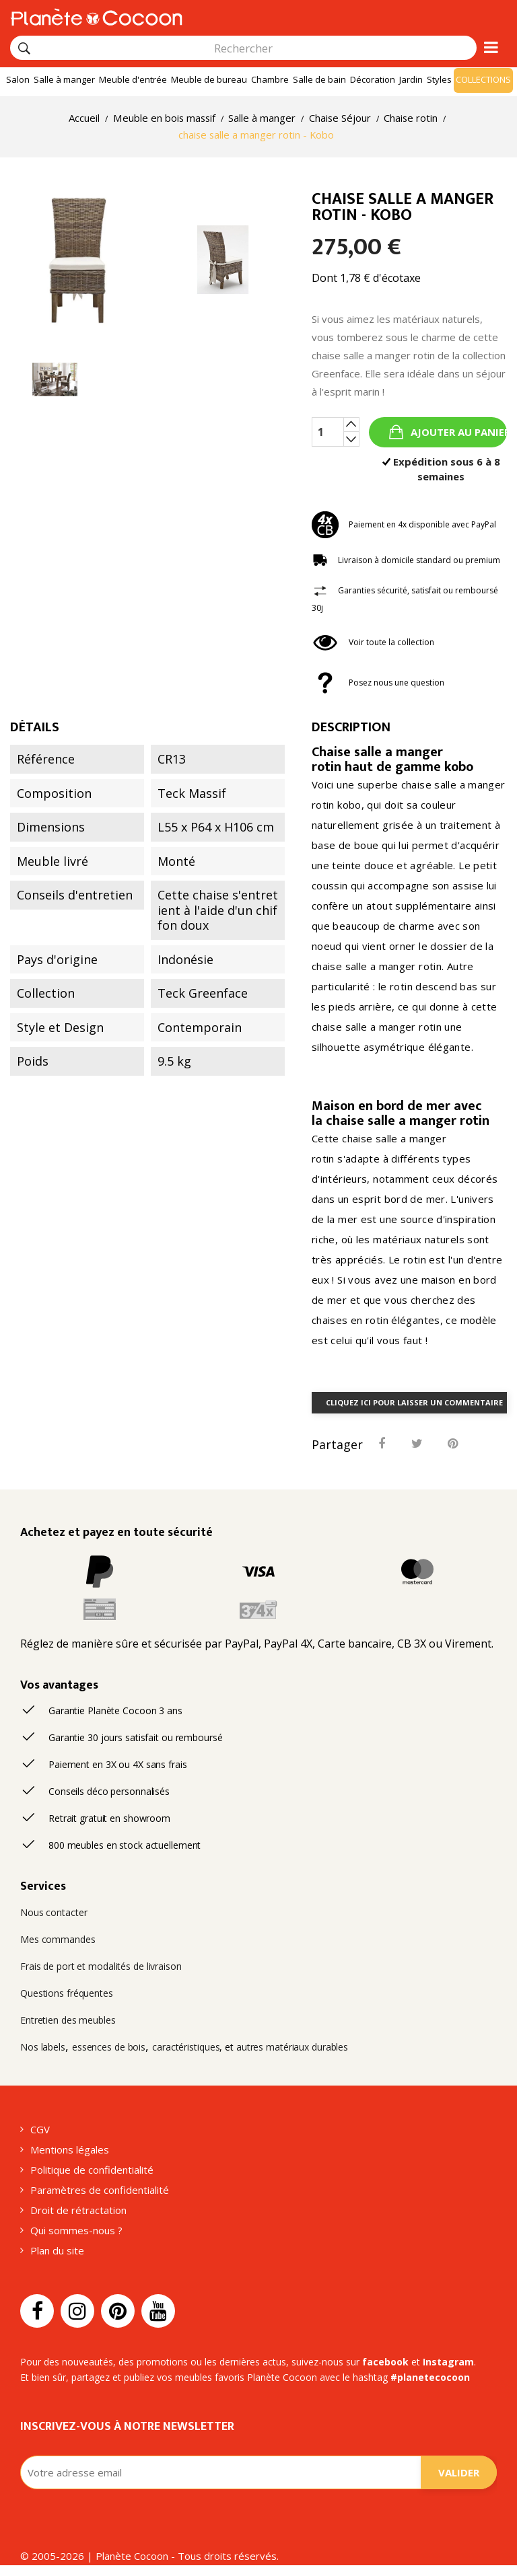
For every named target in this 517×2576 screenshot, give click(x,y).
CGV (40, 2129)
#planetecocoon (430, 2377)
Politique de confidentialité (91, 2169)
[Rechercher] (24, 48)
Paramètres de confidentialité (99, 2190)
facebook (385, 2361)
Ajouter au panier (457, 432)
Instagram (448, 2361)
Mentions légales (69, 2149)
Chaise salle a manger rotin (377, 759)
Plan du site (57, 2250)
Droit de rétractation (78, 2210)
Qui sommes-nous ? (76, 2230)
